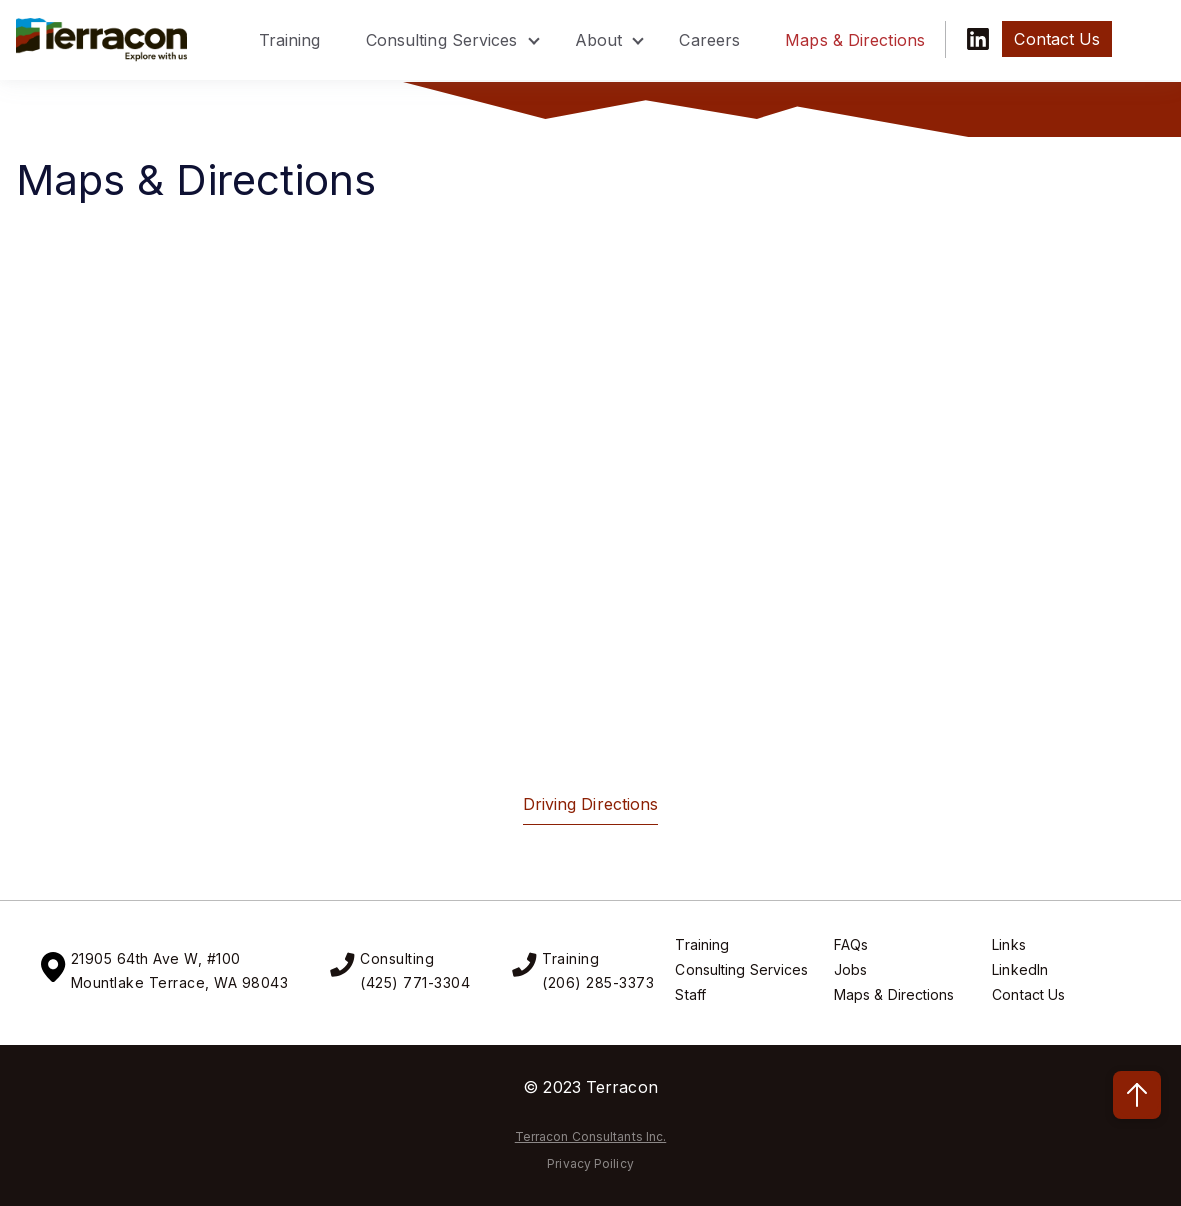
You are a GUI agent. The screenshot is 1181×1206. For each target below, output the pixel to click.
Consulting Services (442, 40)
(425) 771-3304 (415, 982)
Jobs (850, 969)
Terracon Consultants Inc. (591, 1136)
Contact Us (1028, 994)
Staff (690, 994)
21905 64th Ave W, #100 (156, 958)
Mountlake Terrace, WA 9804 (175, 982)
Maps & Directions (855, 40)
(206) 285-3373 (598, 982)
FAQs (851, 944)
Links (1009, 944)
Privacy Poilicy (590, 1163)
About (599, 40)
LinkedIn (1020, 969)
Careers (709, 40)
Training (290, 40)
